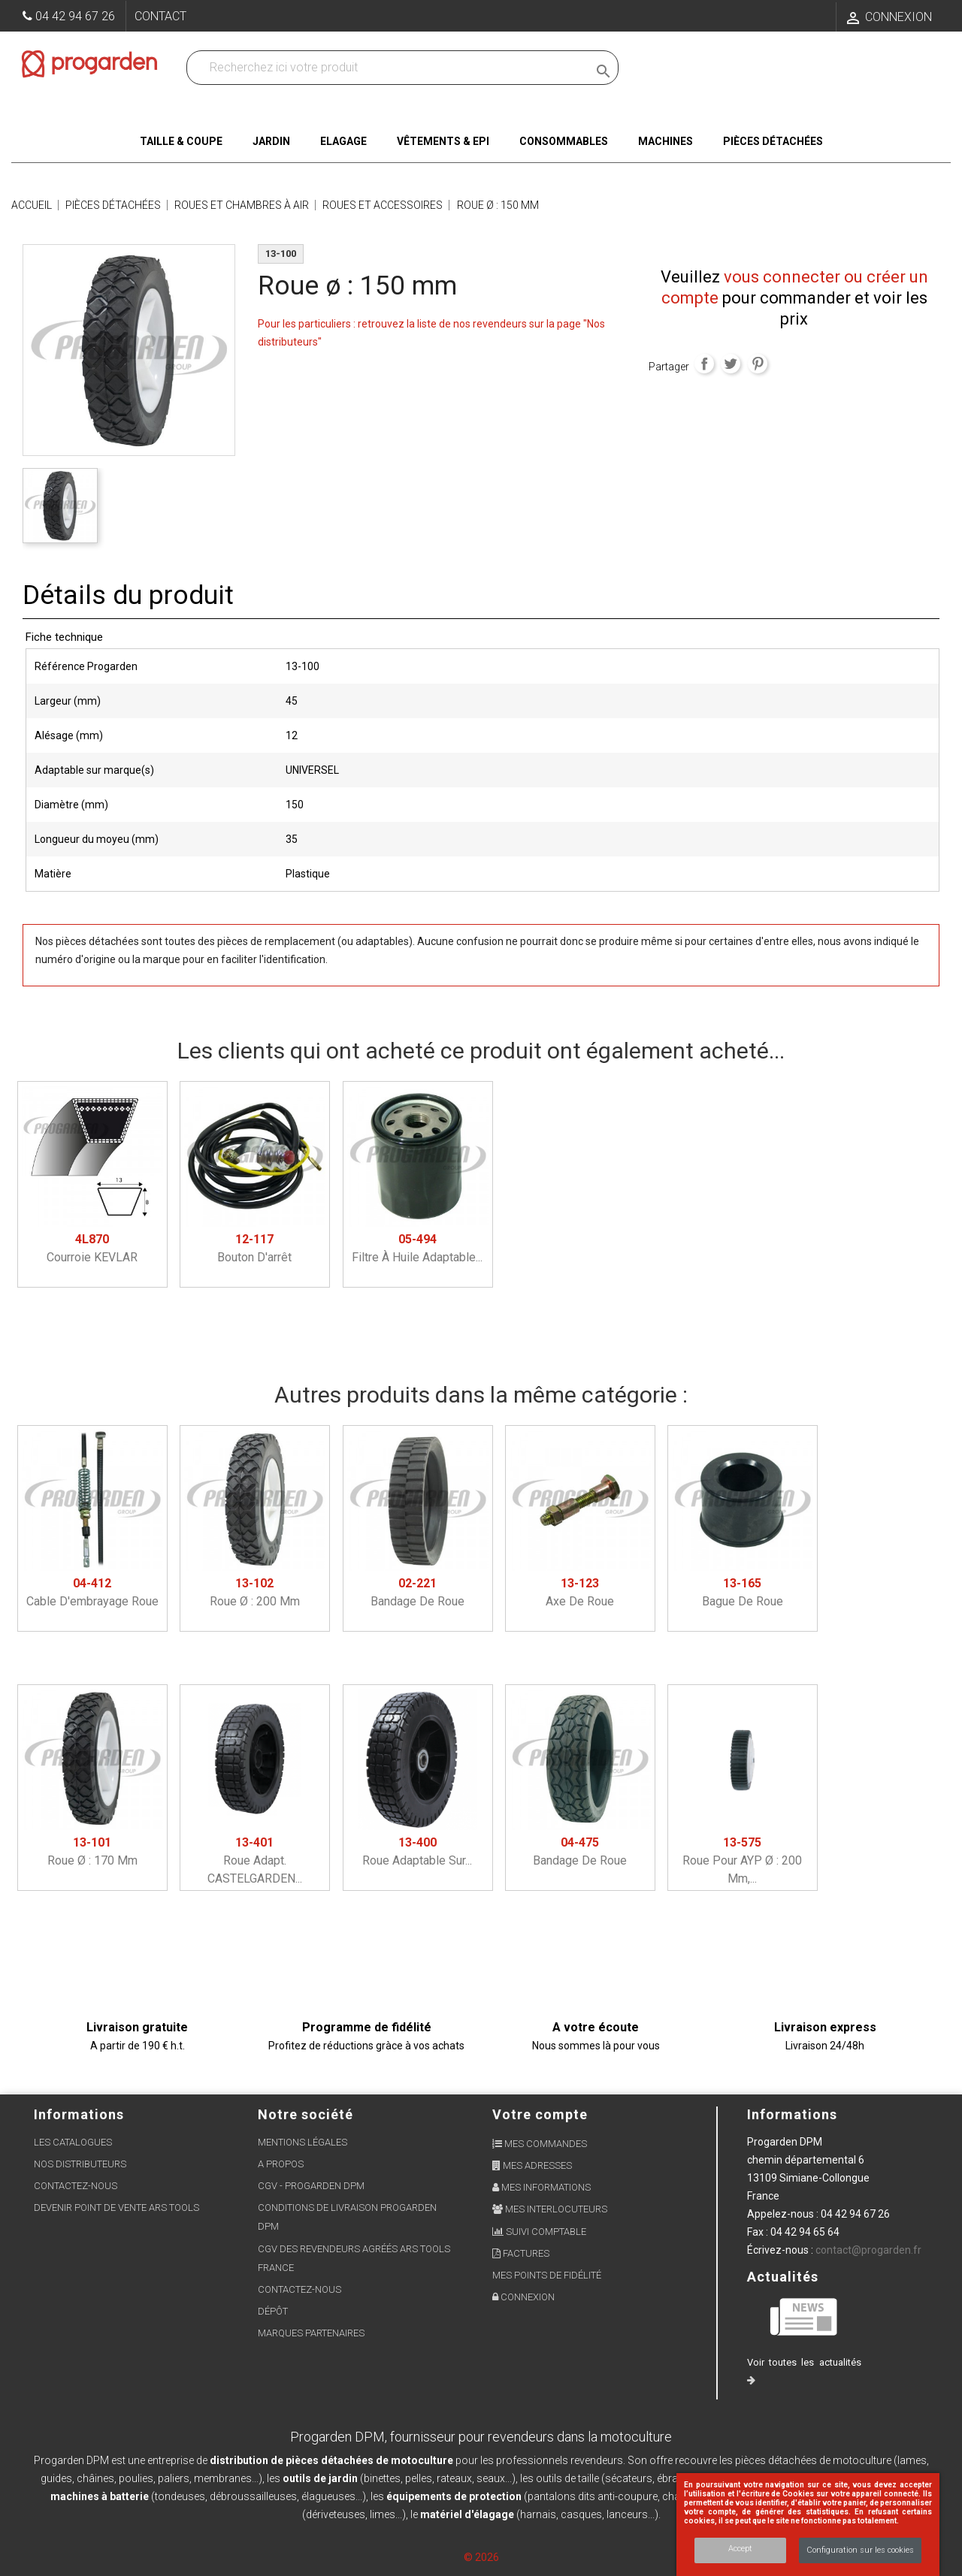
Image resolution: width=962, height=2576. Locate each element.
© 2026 (481, 2557)
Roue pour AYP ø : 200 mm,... (742, 1860)
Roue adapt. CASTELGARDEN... (254, 1860)
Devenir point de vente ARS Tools (116, 2207)
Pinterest (757, 363)
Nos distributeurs (80, 2164)
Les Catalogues (73, 2142)
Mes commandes (539, 2143)
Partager (704, 363)
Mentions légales (302, 2142)
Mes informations (541, 2187)
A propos (281, 2164)
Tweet (730, 363)
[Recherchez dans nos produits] (390, 67)
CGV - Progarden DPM (311, 2185)
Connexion (523, 2297)
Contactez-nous (75, 2185)
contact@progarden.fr (868, 2250)
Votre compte (540, 2114)
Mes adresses (532, 2165)
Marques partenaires (311, 2333)
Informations (792, 2114)
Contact (160, 16)
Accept (740, 2548)
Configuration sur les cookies (860, 2550)
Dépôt (273, 2311)
